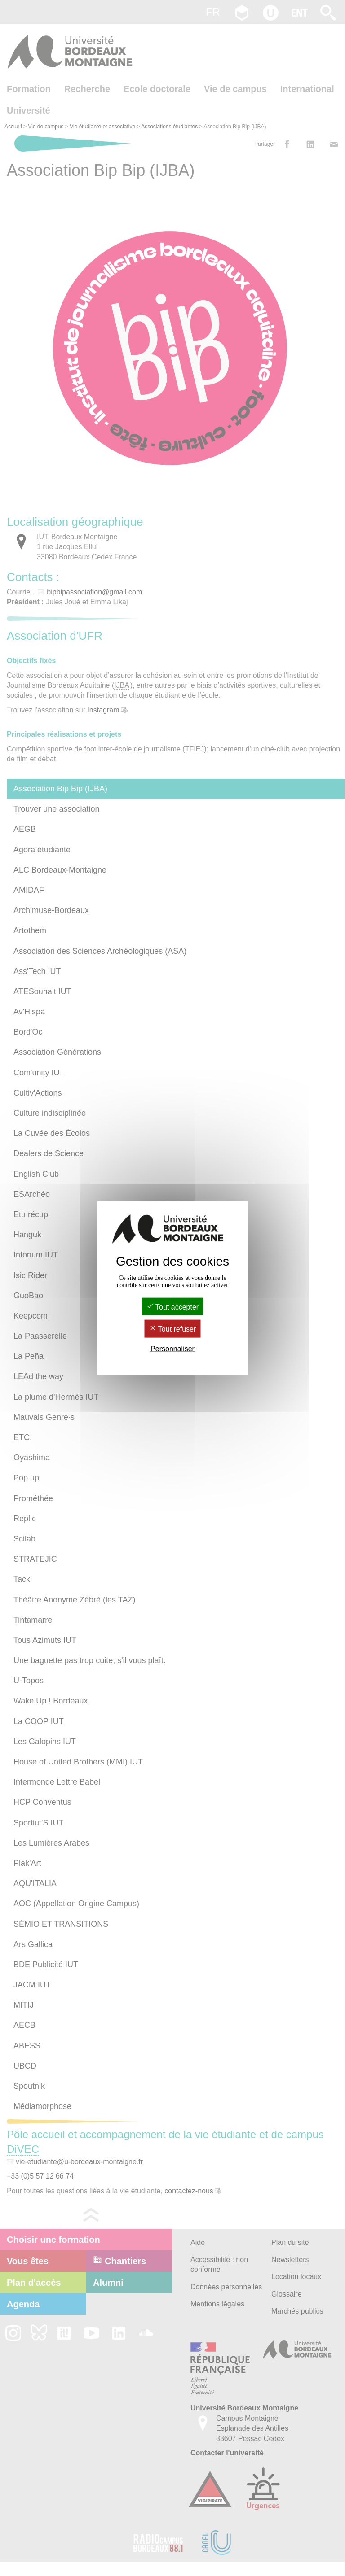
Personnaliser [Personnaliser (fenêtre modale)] (172, 1348)
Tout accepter (172, 1307)
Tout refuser (172, 1329)
